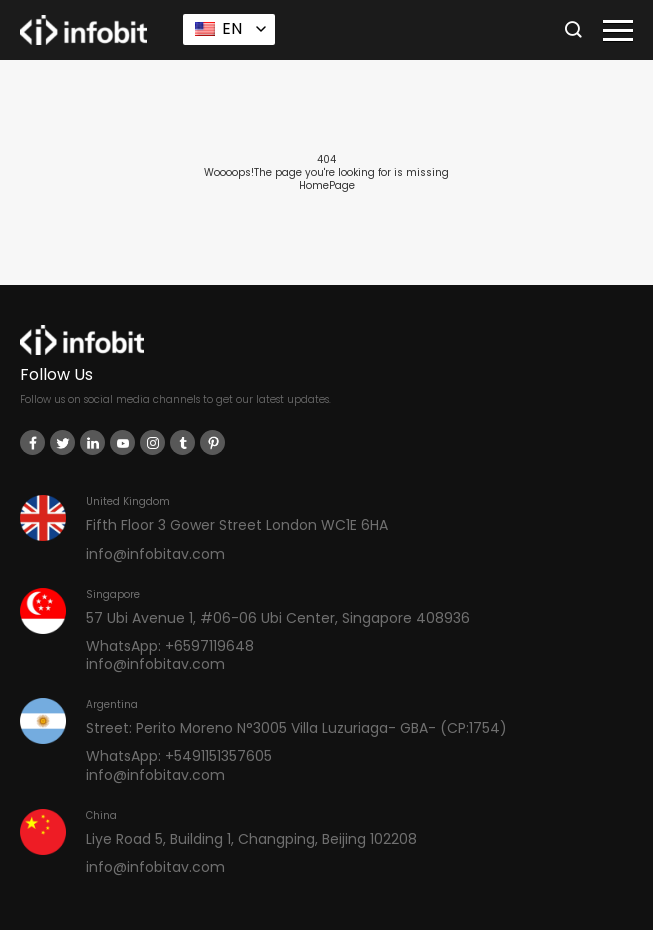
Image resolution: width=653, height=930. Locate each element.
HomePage (327, 185)
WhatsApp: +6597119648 (170, 646)
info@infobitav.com (155, 554)
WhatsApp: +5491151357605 (179, 756)
